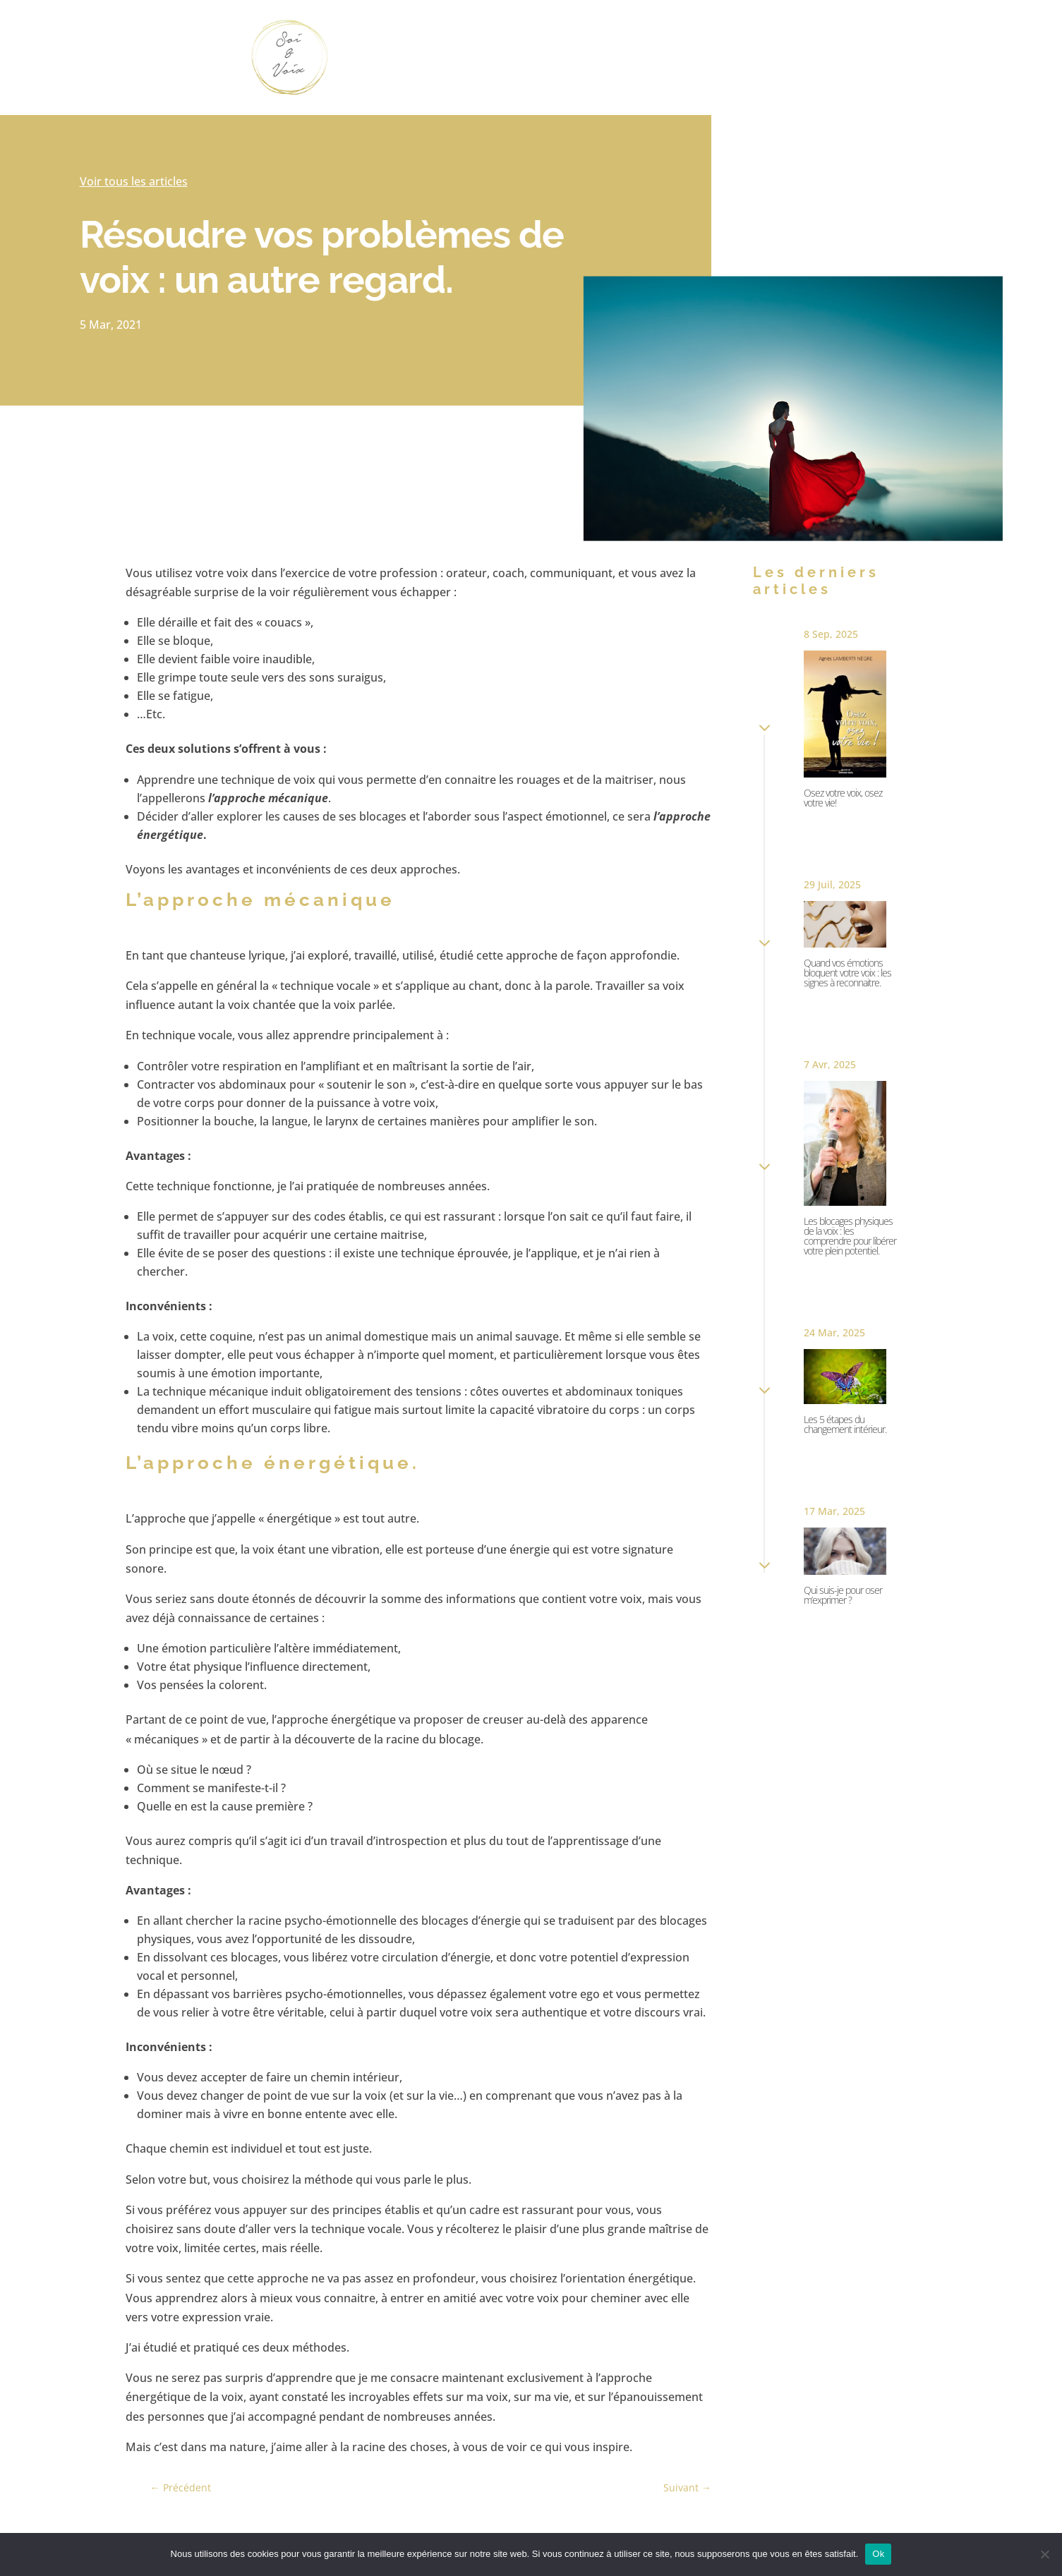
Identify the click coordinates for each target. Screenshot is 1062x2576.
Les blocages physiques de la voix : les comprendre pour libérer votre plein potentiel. (850, 1235)
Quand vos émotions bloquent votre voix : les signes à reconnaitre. (847, 972)
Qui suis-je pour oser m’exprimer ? (843, 1595)
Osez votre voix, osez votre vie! (843, 797)
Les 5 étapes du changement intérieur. (845, 1424)
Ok (878, 2553)
